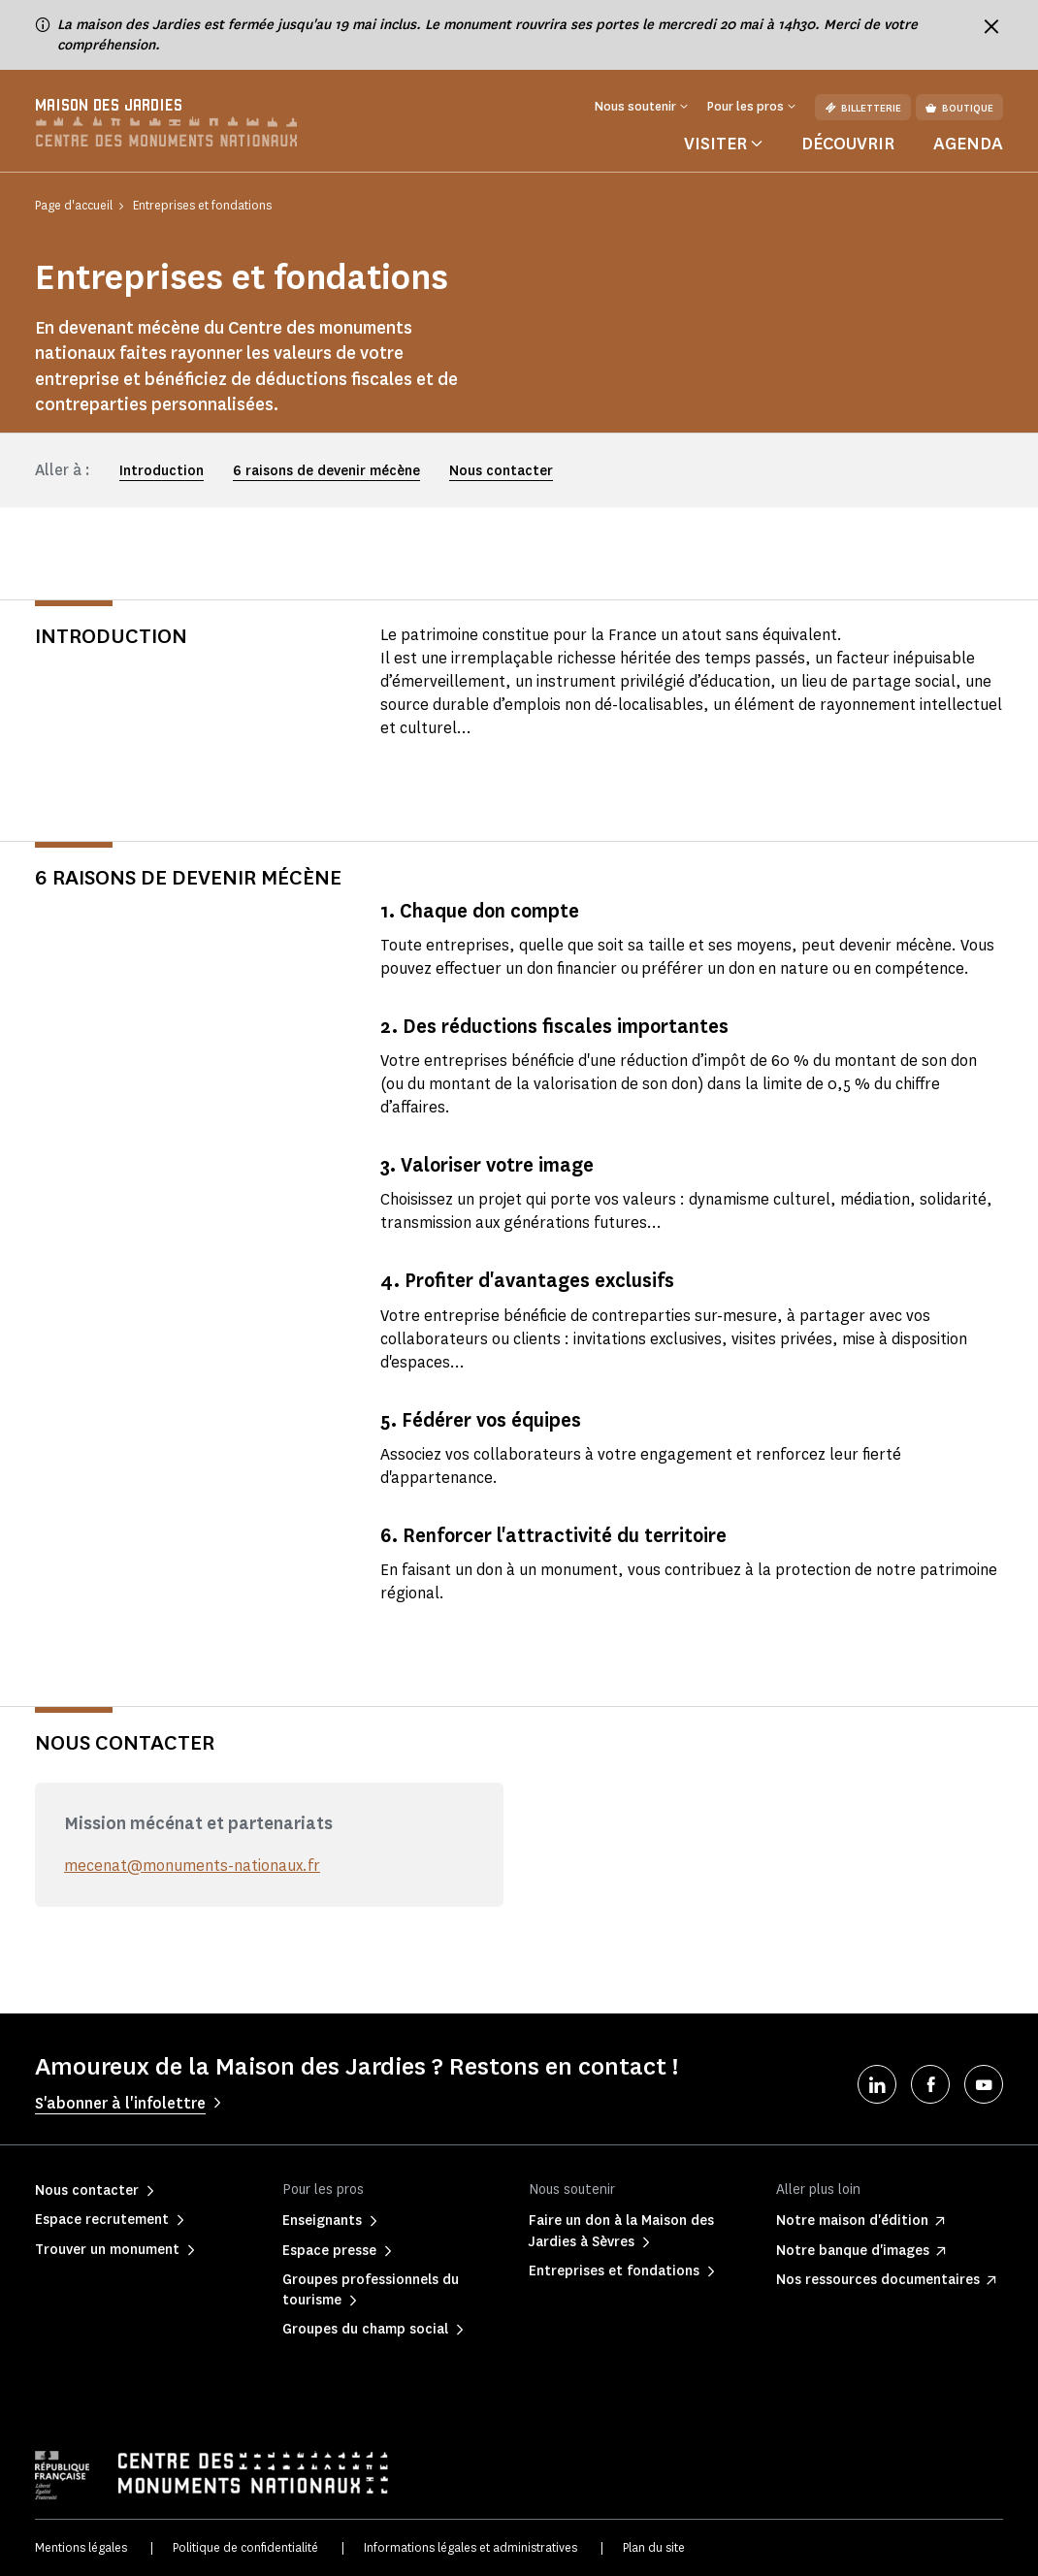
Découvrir (847, 143)
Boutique (959, 108)
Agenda (968, 143)
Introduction (161, 471)
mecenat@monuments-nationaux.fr (192, 1865)
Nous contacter (501, 471)
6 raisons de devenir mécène (326, 471)
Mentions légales (81, 2547)
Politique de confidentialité (245, 2547)
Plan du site (654, 2547)
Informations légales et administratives (470, 2547)
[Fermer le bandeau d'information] (991, 26)
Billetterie (863, 108)
